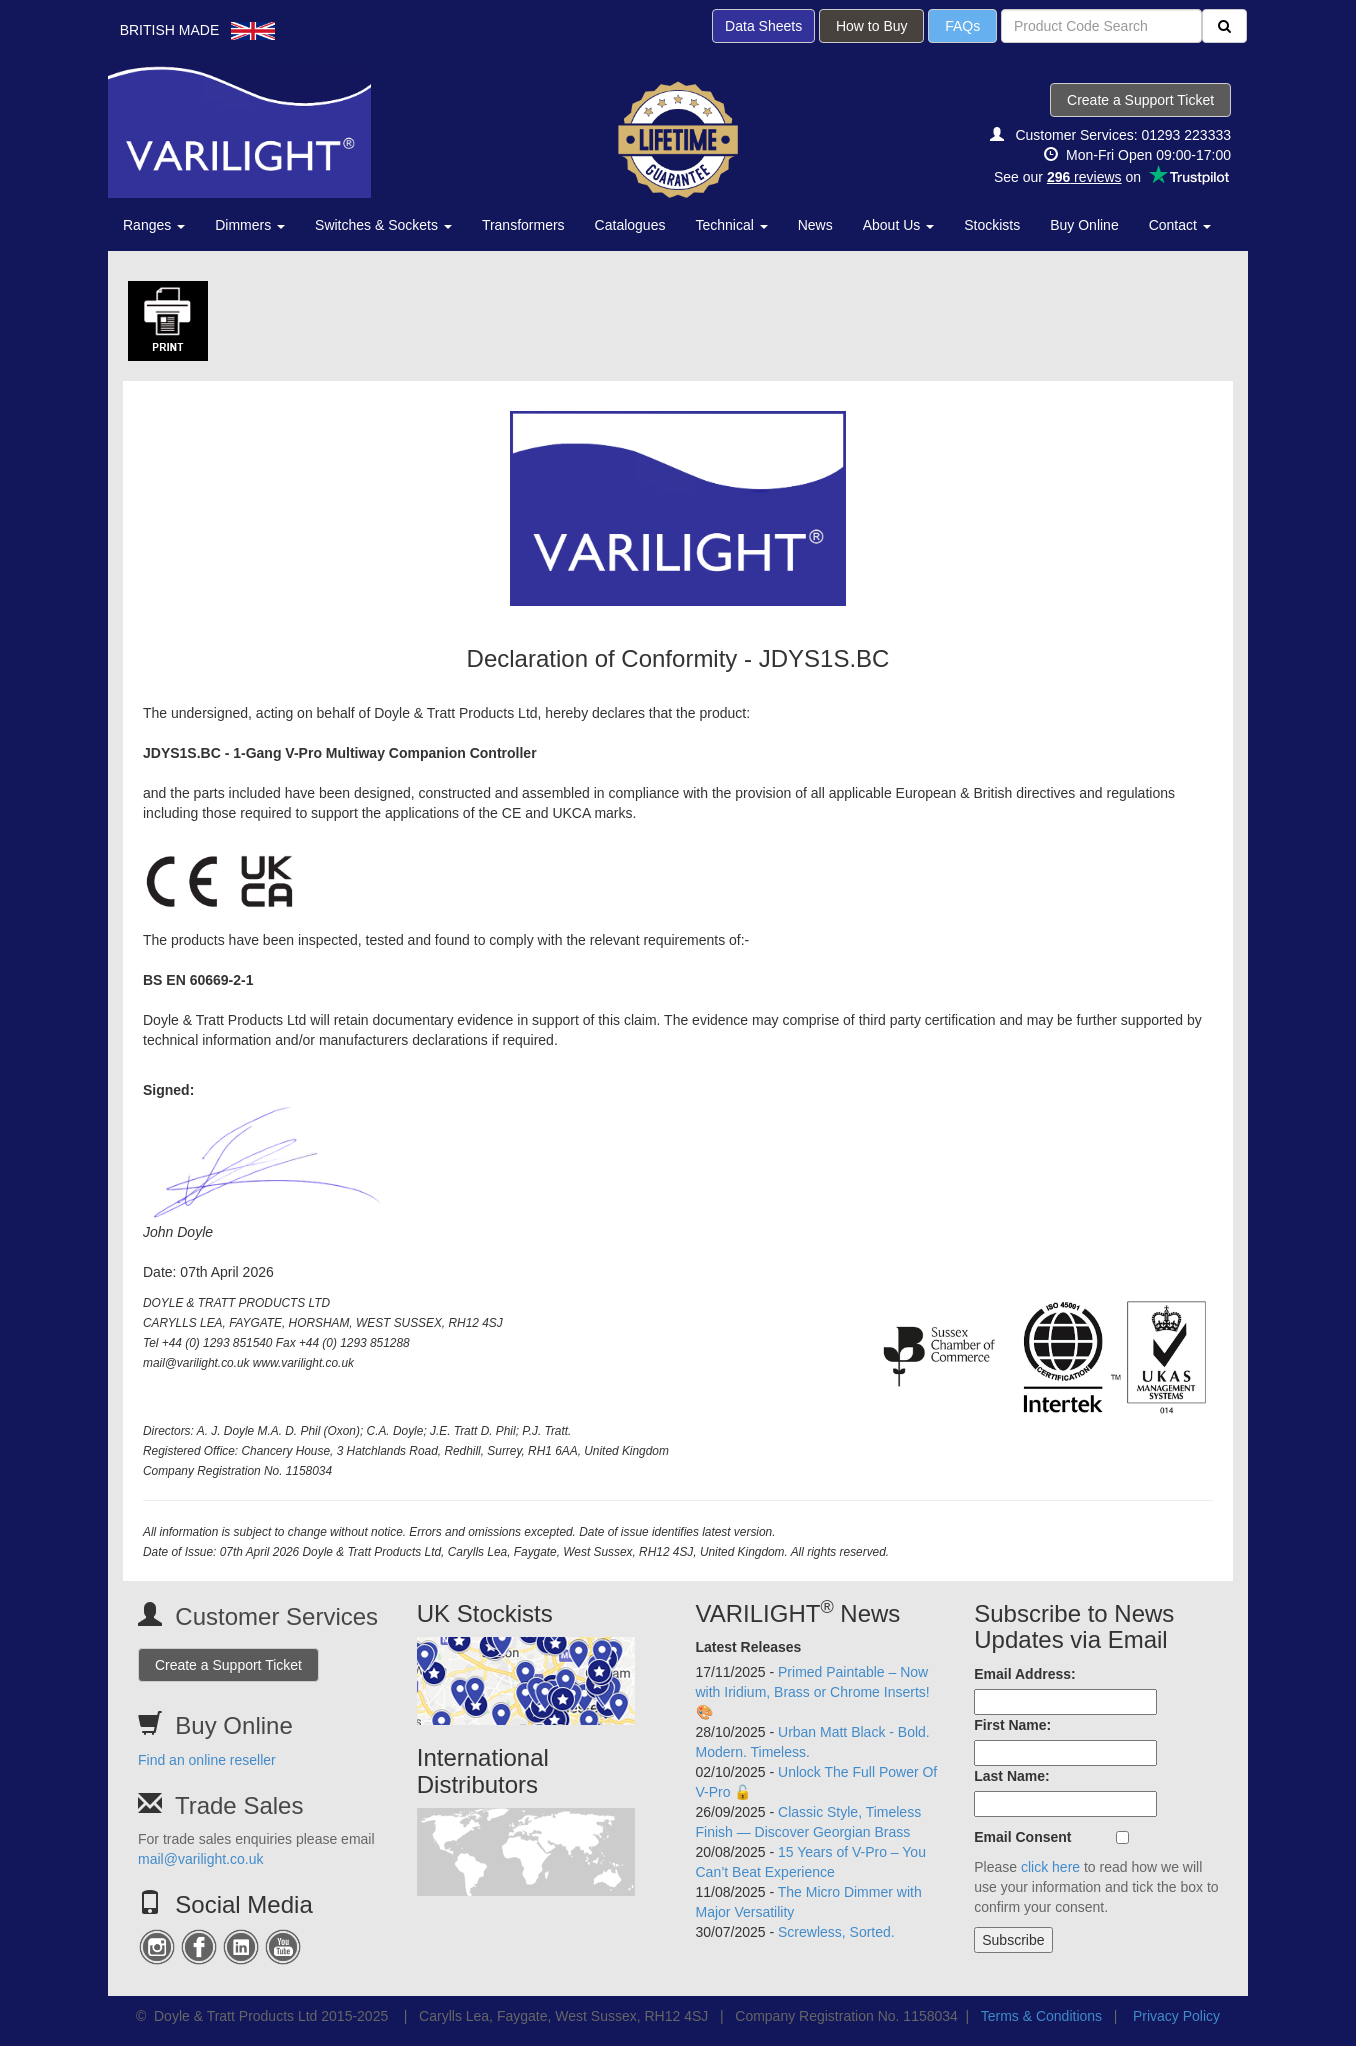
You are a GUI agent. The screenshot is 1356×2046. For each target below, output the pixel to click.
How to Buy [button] (871, 26)
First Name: (1012, 1725)
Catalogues (630, 225)
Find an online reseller (207, 1760)
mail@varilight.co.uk (200, 1859)
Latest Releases (749, 1647)
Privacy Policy (1176, 2016)
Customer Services (276, 1616)
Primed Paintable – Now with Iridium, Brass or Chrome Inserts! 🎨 (813, 1692)
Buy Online (1084, 225)
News (815, 225)
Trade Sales (239, 1805)
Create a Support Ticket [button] (1140, 100)
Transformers (523, 225)
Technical (731, 225)
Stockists (992, 225)
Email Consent (1022, 1837)
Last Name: (1011, 1776)
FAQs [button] (962, 26)
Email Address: (1024, 1674)
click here (1050, 1867)
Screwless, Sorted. (836, 1932)
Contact (1180, 225)
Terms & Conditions (1041, 2016)
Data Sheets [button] (763, 26)
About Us (898, 225)
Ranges (154, 225)
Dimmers (250, 225)
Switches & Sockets (383, 225)
